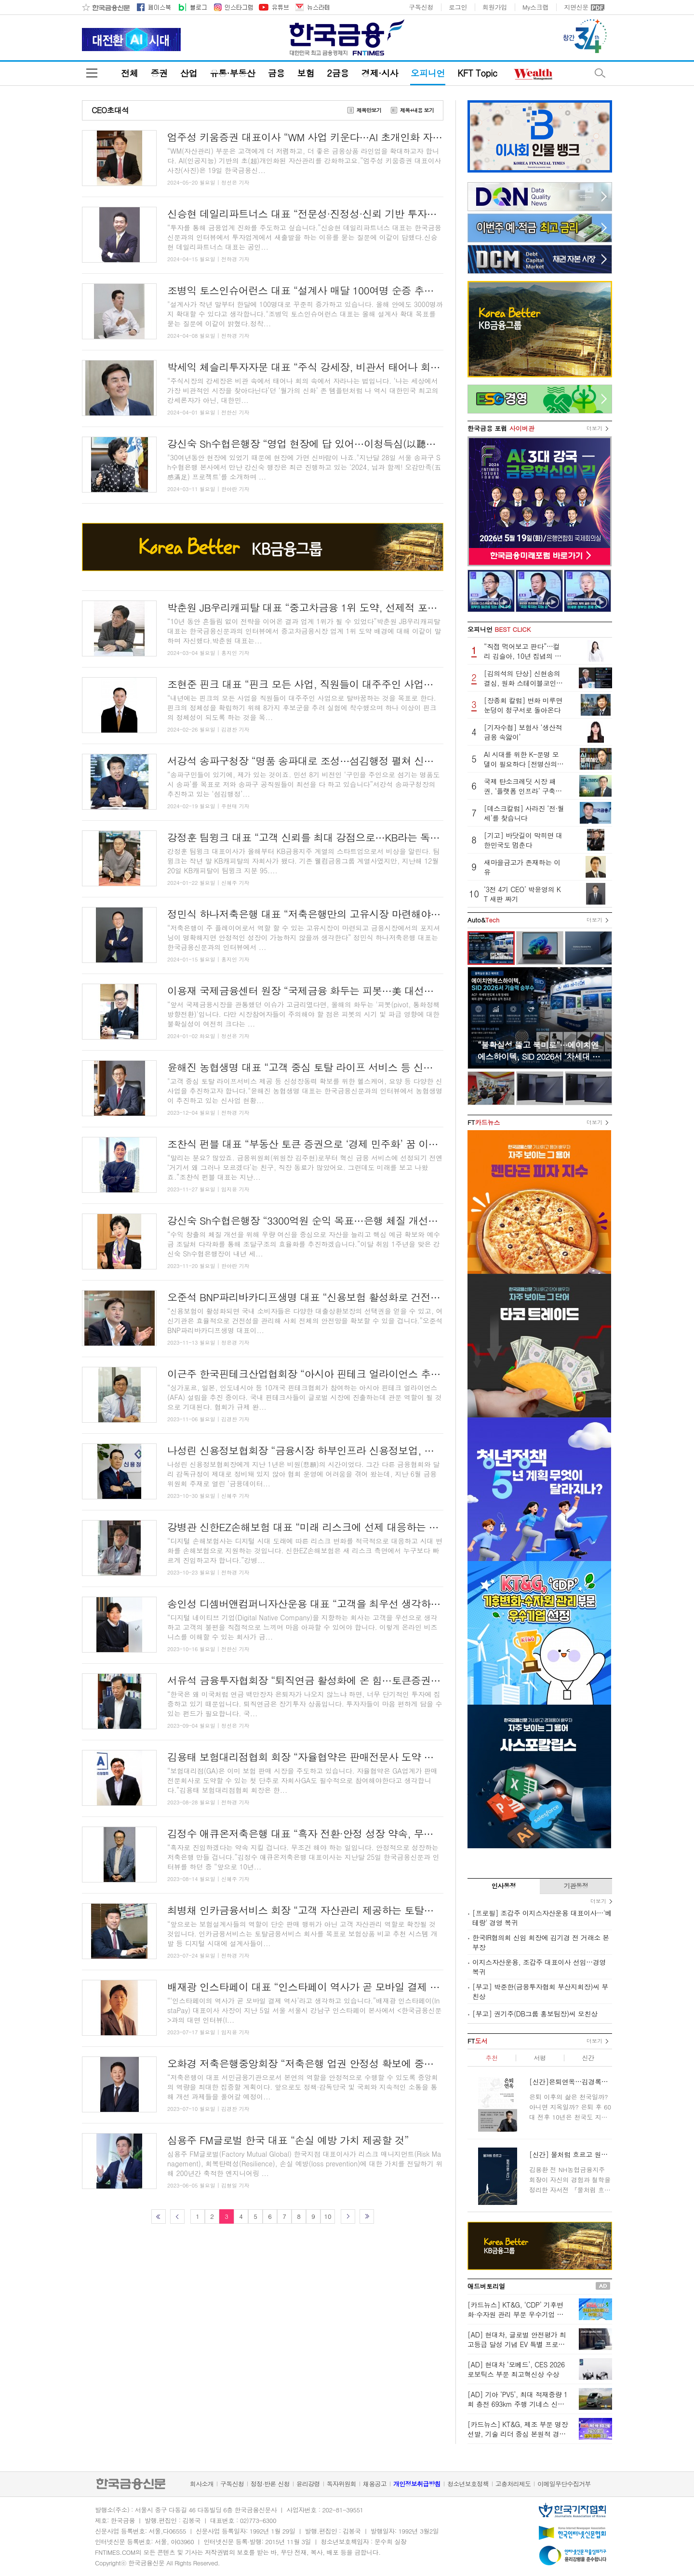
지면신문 (576, 7)
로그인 (458, 7)
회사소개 (202, 2483)
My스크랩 (535, 7)
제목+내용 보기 (417, 110)
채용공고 (375, 2483)
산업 (188, 73)
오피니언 (428, 73)
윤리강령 (308, 2483)
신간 (588, 2057)
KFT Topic (477, 73)
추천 (491, 2057)
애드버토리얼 (486, 2286)
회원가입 (494, 7)
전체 (129, 73)
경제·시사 (379, 73)
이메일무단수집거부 (563, 2483)
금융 (275, 73)
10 (327, 2216)
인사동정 (504, 1885)
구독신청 (421, 7)
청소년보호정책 (468, 2483)
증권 (158, 73)
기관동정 (576, 1885)
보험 (305, 73)
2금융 (338, 73)
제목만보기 (369, 110)
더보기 (594, 428)
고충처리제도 (513, 2483)
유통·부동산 (232, 73)
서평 (540, 2057)
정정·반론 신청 (270, 2483)
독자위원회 (341, 2483)
